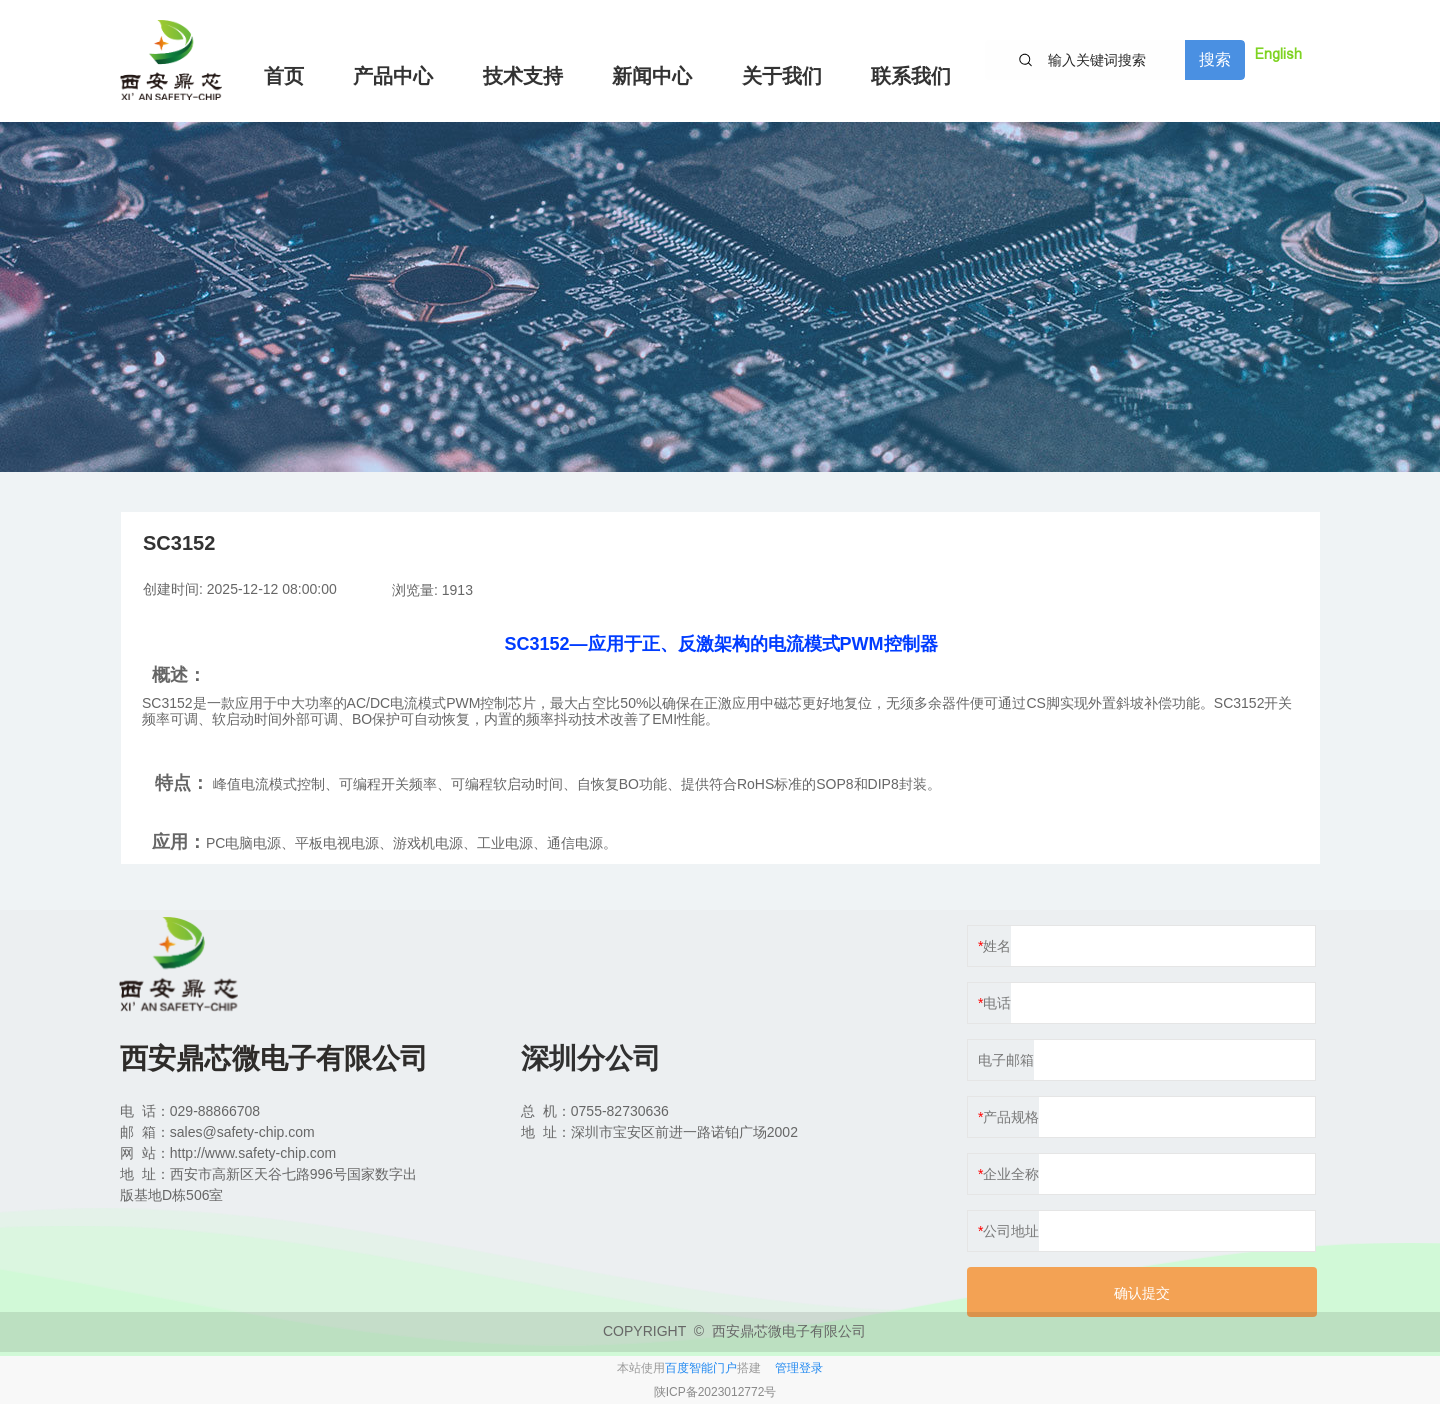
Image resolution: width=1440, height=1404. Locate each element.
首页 (284, 76)
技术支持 (523, 76)
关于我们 (782, 76)
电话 (997, 1003)
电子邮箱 (1006, 1060)
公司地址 (1011, 1231)
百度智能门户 (701, 1368)
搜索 (1215, 59)
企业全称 (1011, 1174)
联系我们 (911, 76)
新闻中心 (652, 76)
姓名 (997, 946)
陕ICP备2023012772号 (715, 1392)
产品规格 (1011, 1117)
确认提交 (1142, 1293)
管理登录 (799, 1368)
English (1278, 54)
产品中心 (393, 76)
